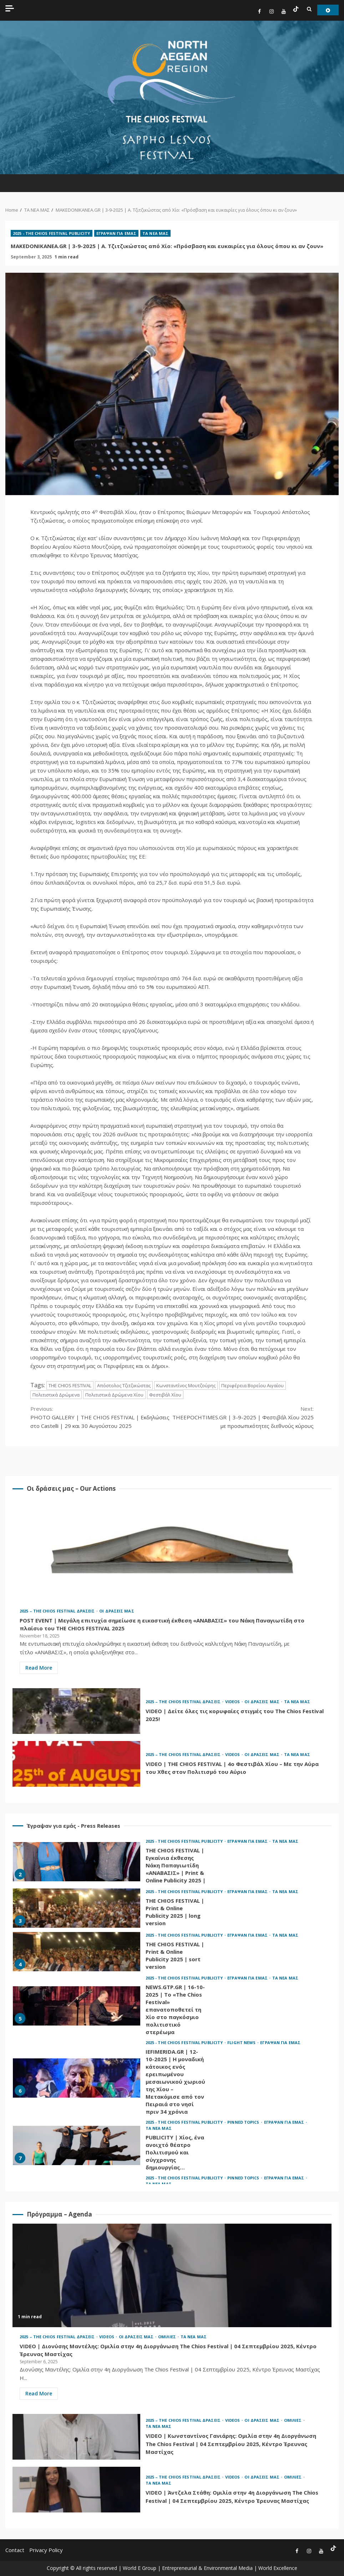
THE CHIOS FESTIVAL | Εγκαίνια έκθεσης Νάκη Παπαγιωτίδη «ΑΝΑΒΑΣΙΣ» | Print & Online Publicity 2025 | (76, 1861)
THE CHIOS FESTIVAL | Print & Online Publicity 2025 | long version (76, 1908)
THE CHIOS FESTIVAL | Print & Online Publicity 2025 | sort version (76, 1951)
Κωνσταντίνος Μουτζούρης (186, 1385)
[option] (172, 1863)
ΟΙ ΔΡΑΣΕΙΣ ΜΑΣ (116, 1611)
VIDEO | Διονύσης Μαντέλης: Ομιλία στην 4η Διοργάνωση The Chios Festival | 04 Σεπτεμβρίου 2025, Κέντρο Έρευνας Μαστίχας (172, 2275)
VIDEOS (233, 1702)
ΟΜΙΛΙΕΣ (167, 2337)
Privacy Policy (46, 2550)
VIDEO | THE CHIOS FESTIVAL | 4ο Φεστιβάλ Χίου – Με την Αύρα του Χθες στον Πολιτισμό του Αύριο (76, 1764)
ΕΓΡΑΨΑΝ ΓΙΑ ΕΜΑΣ (116, 233)
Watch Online (328, 10)
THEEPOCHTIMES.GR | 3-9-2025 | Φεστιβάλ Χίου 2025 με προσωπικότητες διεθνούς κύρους (243, 1416)
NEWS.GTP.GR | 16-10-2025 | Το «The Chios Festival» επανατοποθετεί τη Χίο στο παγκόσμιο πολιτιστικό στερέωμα (76, 2006)
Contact (14, 2550)
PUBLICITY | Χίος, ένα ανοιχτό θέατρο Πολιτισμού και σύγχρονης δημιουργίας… (76, 2145)
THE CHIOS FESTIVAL (70, 1385)
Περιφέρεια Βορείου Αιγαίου (252, 1385)
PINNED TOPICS (243, 2122)
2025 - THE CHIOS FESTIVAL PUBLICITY (51, 233)
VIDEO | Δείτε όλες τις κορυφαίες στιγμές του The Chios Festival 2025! (76, 1711)
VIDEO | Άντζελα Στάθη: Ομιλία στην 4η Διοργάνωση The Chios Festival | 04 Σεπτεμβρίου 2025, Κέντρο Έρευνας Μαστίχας (76, 2489)
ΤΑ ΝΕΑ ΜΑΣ (155, 233)
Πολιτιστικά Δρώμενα (56, 1395)
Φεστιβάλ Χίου (165, 1395)
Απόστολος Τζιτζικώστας (124, 1385)
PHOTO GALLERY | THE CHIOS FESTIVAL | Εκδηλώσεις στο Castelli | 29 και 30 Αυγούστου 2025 (101, 1416)
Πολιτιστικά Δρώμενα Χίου (114, 1395)
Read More (38, 1667)
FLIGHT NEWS (242, 2042)
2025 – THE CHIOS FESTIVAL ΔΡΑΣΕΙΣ (58, 1611)
